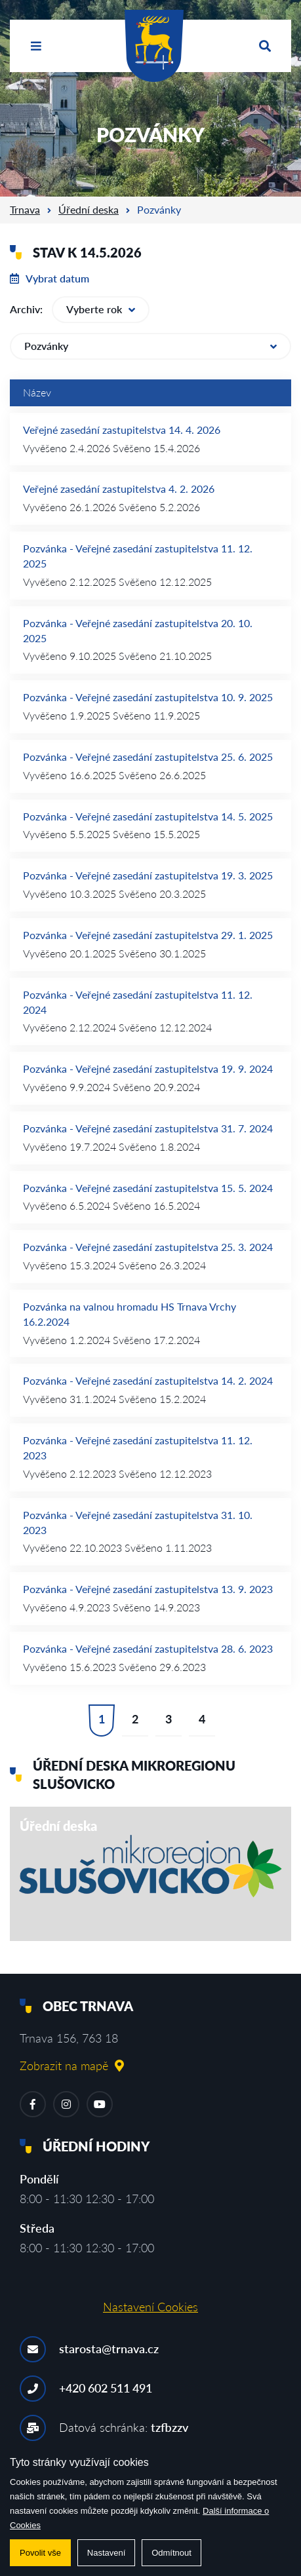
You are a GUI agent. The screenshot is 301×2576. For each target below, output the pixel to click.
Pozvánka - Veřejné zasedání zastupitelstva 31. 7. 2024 (148, 1128)
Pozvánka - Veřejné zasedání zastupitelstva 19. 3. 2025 (148, 875)
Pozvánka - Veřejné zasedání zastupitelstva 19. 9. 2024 (148, 1068)
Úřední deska (88, 209)
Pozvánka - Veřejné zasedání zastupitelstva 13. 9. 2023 (148, 1589)
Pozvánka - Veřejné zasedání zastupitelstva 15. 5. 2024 (148, 1188)
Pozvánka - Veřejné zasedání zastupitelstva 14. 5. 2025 (148, 816)
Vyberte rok (100, 309)
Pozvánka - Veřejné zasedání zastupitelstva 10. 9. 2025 (148, 697)
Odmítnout (171, 2553)
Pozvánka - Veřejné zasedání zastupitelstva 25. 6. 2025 (148, 756)
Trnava (25, 209)
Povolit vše (40, 2553)
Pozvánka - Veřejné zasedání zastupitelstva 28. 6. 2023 (148, 1648)
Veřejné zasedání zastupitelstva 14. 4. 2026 (121, 429)
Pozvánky (150, 345)
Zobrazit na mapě (72, 2065)
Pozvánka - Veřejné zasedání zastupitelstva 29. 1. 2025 (148, 935)
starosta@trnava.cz (109, 2348)
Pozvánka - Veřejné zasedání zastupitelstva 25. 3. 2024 (148, 1246)
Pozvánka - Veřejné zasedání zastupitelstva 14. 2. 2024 (148, 1380)
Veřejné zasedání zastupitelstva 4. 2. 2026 (118, 488)
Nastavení (106, 2553)
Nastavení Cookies (150, 2306)
